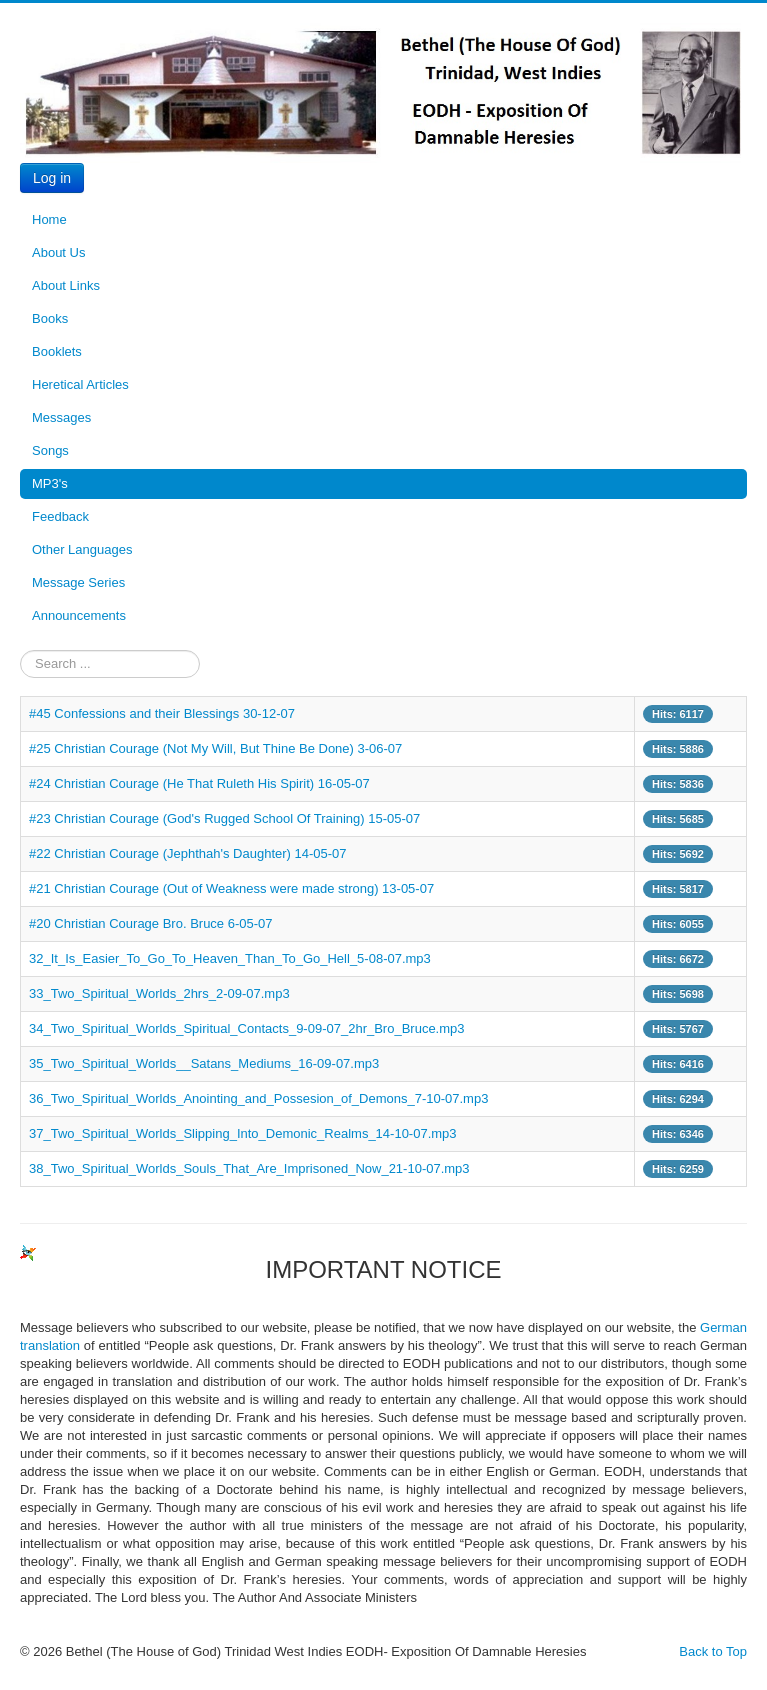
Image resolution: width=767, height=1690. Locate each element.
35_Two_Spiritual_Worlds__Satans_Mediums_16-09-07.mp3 (204, 1063)
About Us (58, 252)
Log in (52, 178)
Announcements (79, 615)
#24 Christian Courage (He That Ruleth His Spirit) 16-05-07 (199, 783)
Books (50, 318)
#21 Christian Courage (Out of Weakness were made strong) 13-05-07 (231, 888)
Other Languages (82, 549)
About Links (66, 285)
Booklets (57, 351)
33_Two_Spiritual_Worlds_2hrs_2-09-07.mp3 (159, 993)
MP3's (50, 483)
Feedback (60, 516)
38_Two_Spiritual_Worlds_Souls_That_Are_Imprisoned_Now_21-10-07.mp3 (249, 1168)
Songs (50, 450)
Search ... (20, 650)
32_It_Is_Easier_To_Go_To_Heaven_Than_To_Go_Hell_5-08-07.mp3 (230, 958)
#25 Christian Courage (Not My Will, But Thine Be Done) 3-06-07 (215, 748)
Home (49, 219)
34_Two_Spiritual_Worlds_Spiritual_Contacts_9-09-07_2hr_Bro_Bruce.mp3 (247, 1028)
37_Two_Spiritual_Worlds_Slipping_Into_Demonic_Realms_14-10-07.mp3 (243, 1133)
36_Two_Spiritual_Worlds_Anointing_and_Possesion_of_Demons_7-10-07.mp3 (258, 1098)
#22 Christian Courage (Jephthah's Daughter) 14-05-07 (188, 853)
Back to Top (713, 1651)
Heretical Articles (80, 384)
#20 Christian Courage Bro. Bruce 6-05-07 (151, 923)
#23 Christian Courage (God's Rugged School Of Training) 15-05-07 (224, 818)
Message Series (78, 582)
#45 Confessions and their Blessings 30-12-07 (162, 713)
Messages (61, 417)
